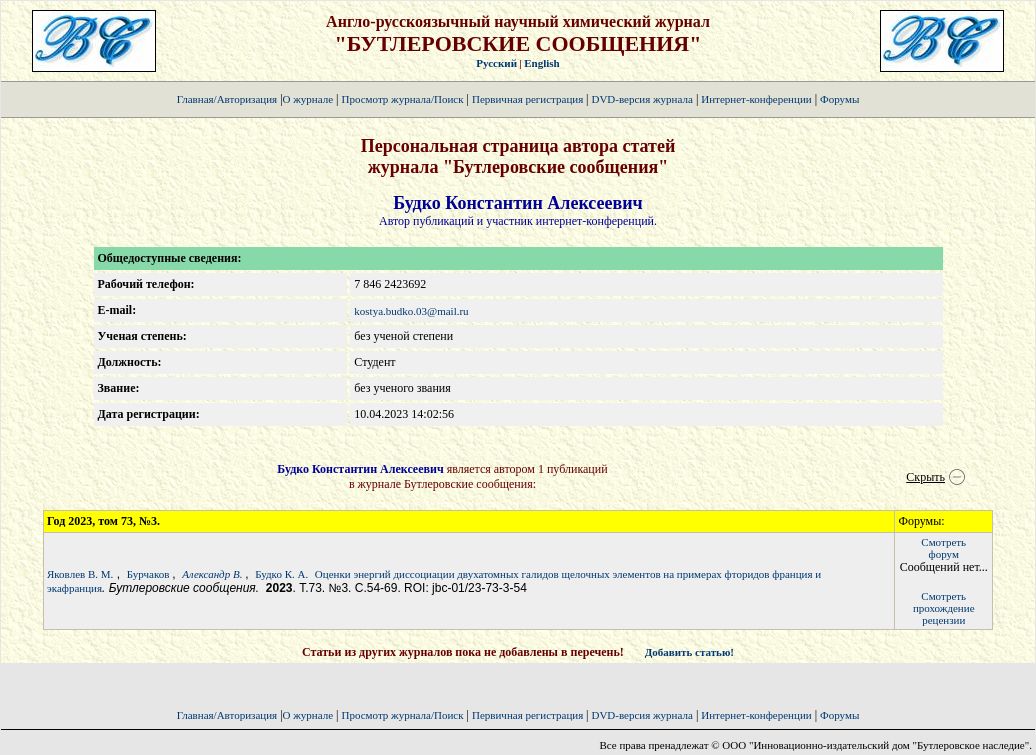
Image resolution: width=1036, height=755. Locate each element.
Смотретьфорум (943, 548)
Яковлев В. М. (80, 574)
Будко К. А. (281, 574)
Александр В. (213, 574)
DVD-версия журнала (641, 99)
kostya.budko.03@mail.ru (411, 311)
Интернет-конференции (756, 99)
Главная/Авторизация (227, 99)
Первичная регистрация (529, 99)
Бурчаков (149, 574)
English (541, 63)
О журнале (308, 99)
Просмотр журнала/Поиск (402, 99)
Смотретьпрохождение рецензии (944, 608)
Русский (496, 63)
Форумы (839, 99)
